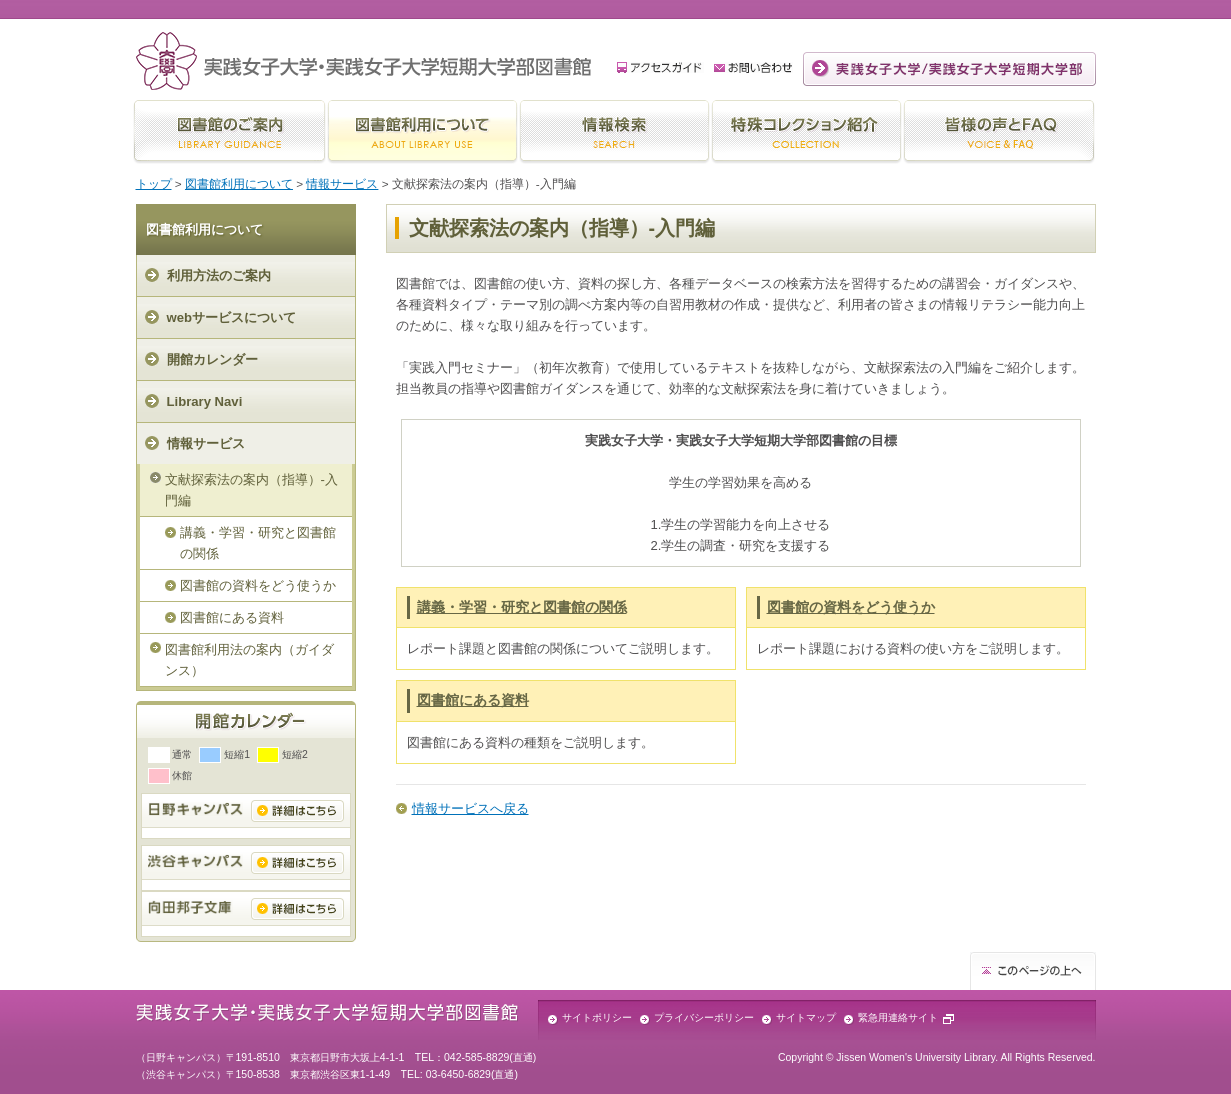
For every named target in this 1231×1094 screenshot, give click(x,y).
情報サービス (342, 184)
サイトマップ (806, 1017)
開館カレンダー (212, 359)
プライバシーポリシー (704, 1017)
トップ (154, 184)
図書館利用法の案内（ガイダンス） (249, 660)
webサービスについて (232, 317)
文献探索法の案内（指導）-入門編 (251, 490)
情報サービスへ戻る (470, 808)
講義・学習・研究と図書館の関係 (258, 543)
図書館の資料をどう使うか (258, 585)
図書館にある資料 (232, 617)
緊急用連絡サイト (898, 1017)
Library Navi (205, 401)
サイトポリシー (597, 1017)
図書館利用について (239, 184)
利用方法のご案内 (219, 275)
